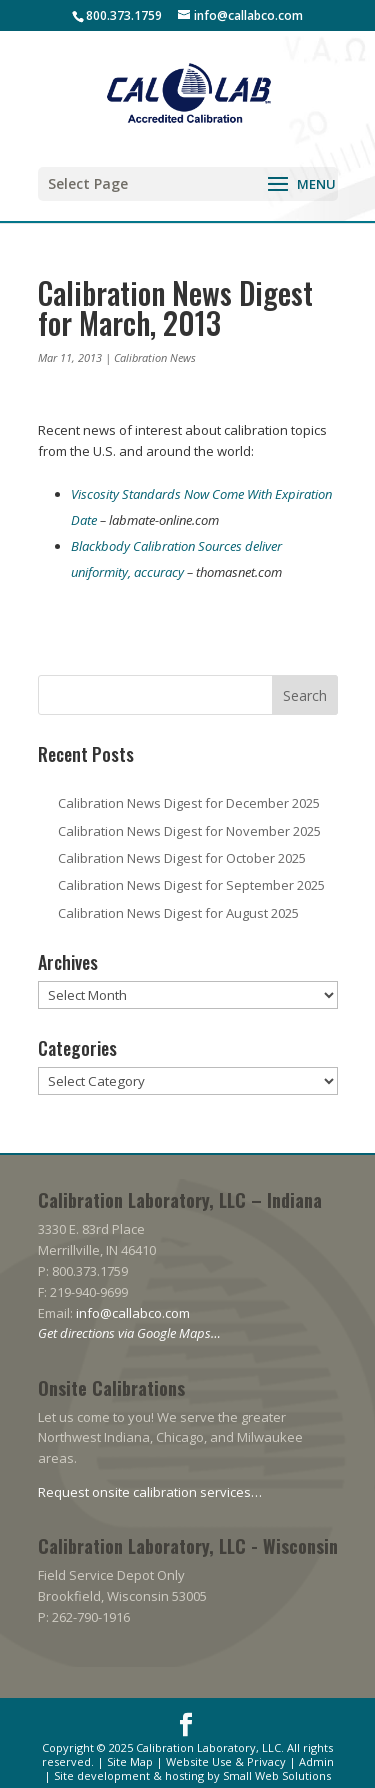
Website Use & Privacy (226, 1761)
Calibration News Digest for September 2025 (191, 885)
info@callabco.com (133, 1313)
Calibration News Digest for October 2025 (182, 858)
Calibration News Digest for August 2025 (178, 913)
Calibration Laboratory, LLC (208, 1747)
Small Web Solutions (277, 1775)
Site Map (130, 1761)
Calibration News (155, 357)
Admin (316, 1761)
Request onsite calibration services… (150, 1492)
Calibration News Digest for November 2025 (189, 831)
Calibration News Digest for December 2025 (189, 803)
